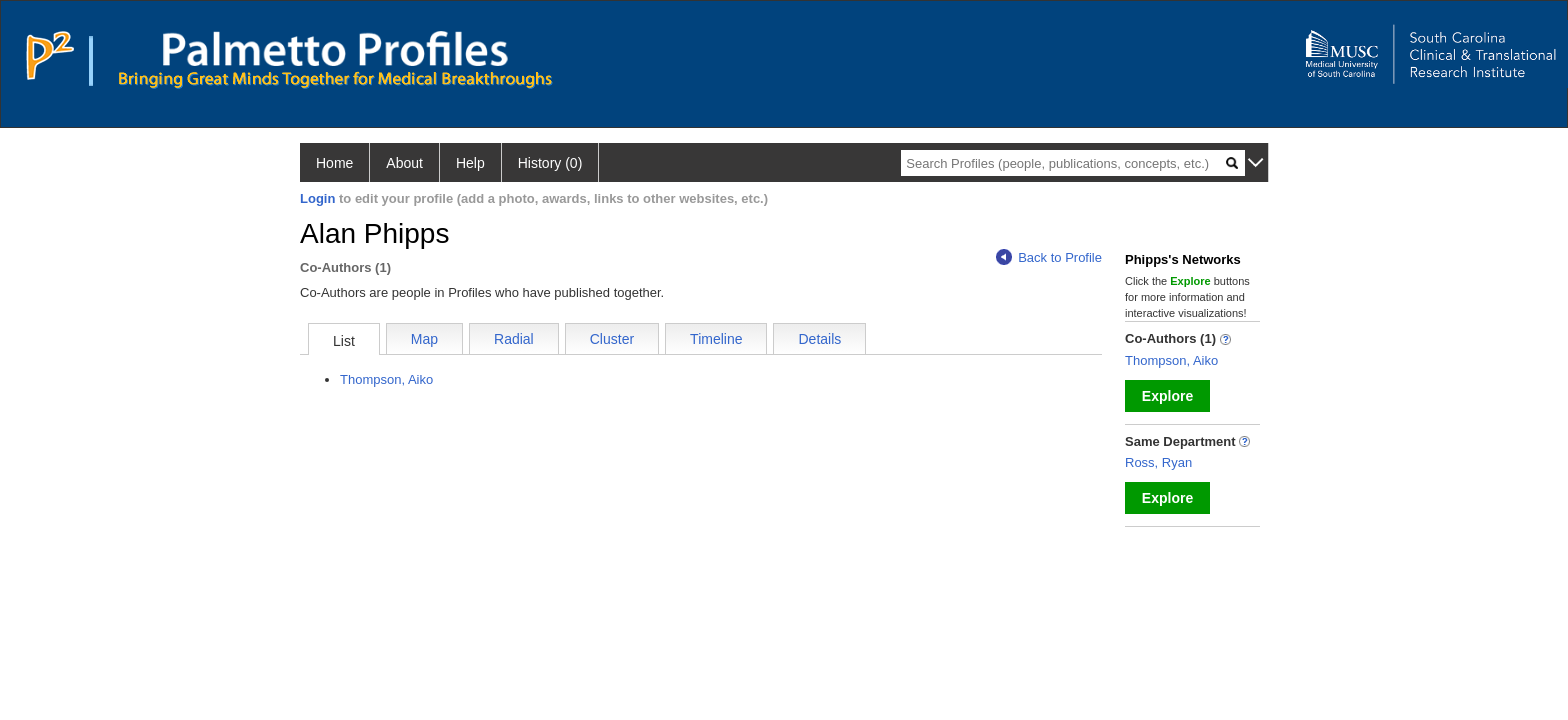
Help (470, 163)
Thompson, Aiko (386, 379)
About (404, 163)
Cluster (612, 339)
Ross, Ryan (1158, 462)
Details (819, 339)
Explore (1167, 396)
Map (424, 339)
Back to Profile (1049, 257)
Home (334, 163)
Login (317, 198)
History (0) (550, 163)
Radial (514, 339)
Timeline (716, 339)
